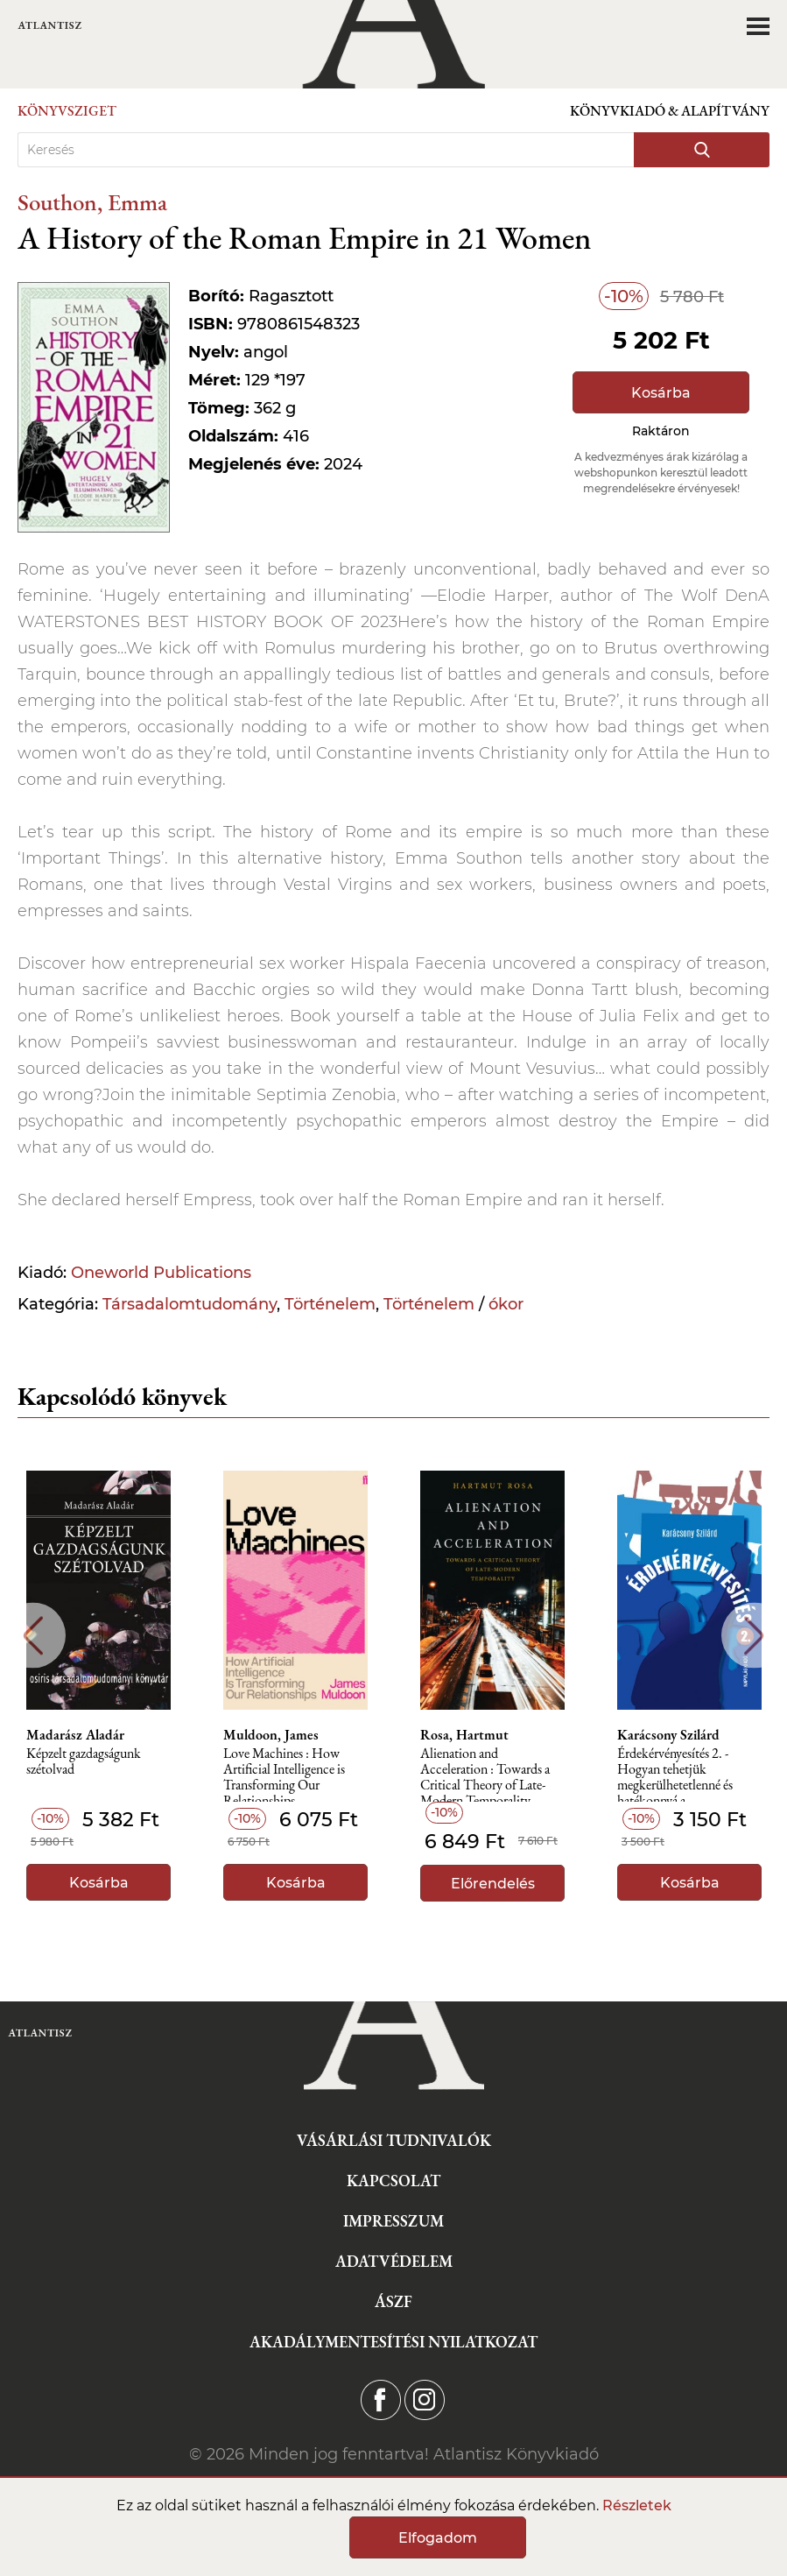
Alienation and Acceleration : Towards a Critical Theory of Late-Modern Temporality (485, 1774)
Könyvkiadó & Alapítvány (669, 111)
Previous (33, 1636)
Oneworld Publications (161, 1272)
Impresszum (393, 2221)
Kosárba (661, 393)
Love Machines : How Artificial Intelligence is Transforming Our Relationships (284, 1774)
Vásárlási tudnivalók (394, 2140)
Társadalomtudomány (189, 1304)
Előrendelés (493, 1883)
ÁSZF (393, 2301)
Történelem (330, 1304)
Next (754, 1636)
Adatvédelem (394, 2261)
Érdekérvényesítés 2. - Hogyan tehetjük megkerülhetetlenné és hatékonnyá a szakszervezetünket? (675, 1774)
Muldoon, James (271, 1735)
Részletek (636, 2505)
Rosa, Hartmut (464, 1735)
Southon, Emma (92, 202)
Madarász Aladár (75, 1735)
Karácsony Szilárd (668, 1735)
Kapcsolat (393, 2180)
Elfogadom (437, 2538)
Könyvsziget (67, 111)
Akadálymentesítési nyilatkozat (393, 2342)
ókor (505, 1304)
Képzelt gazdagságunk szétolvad (83, 1762)
